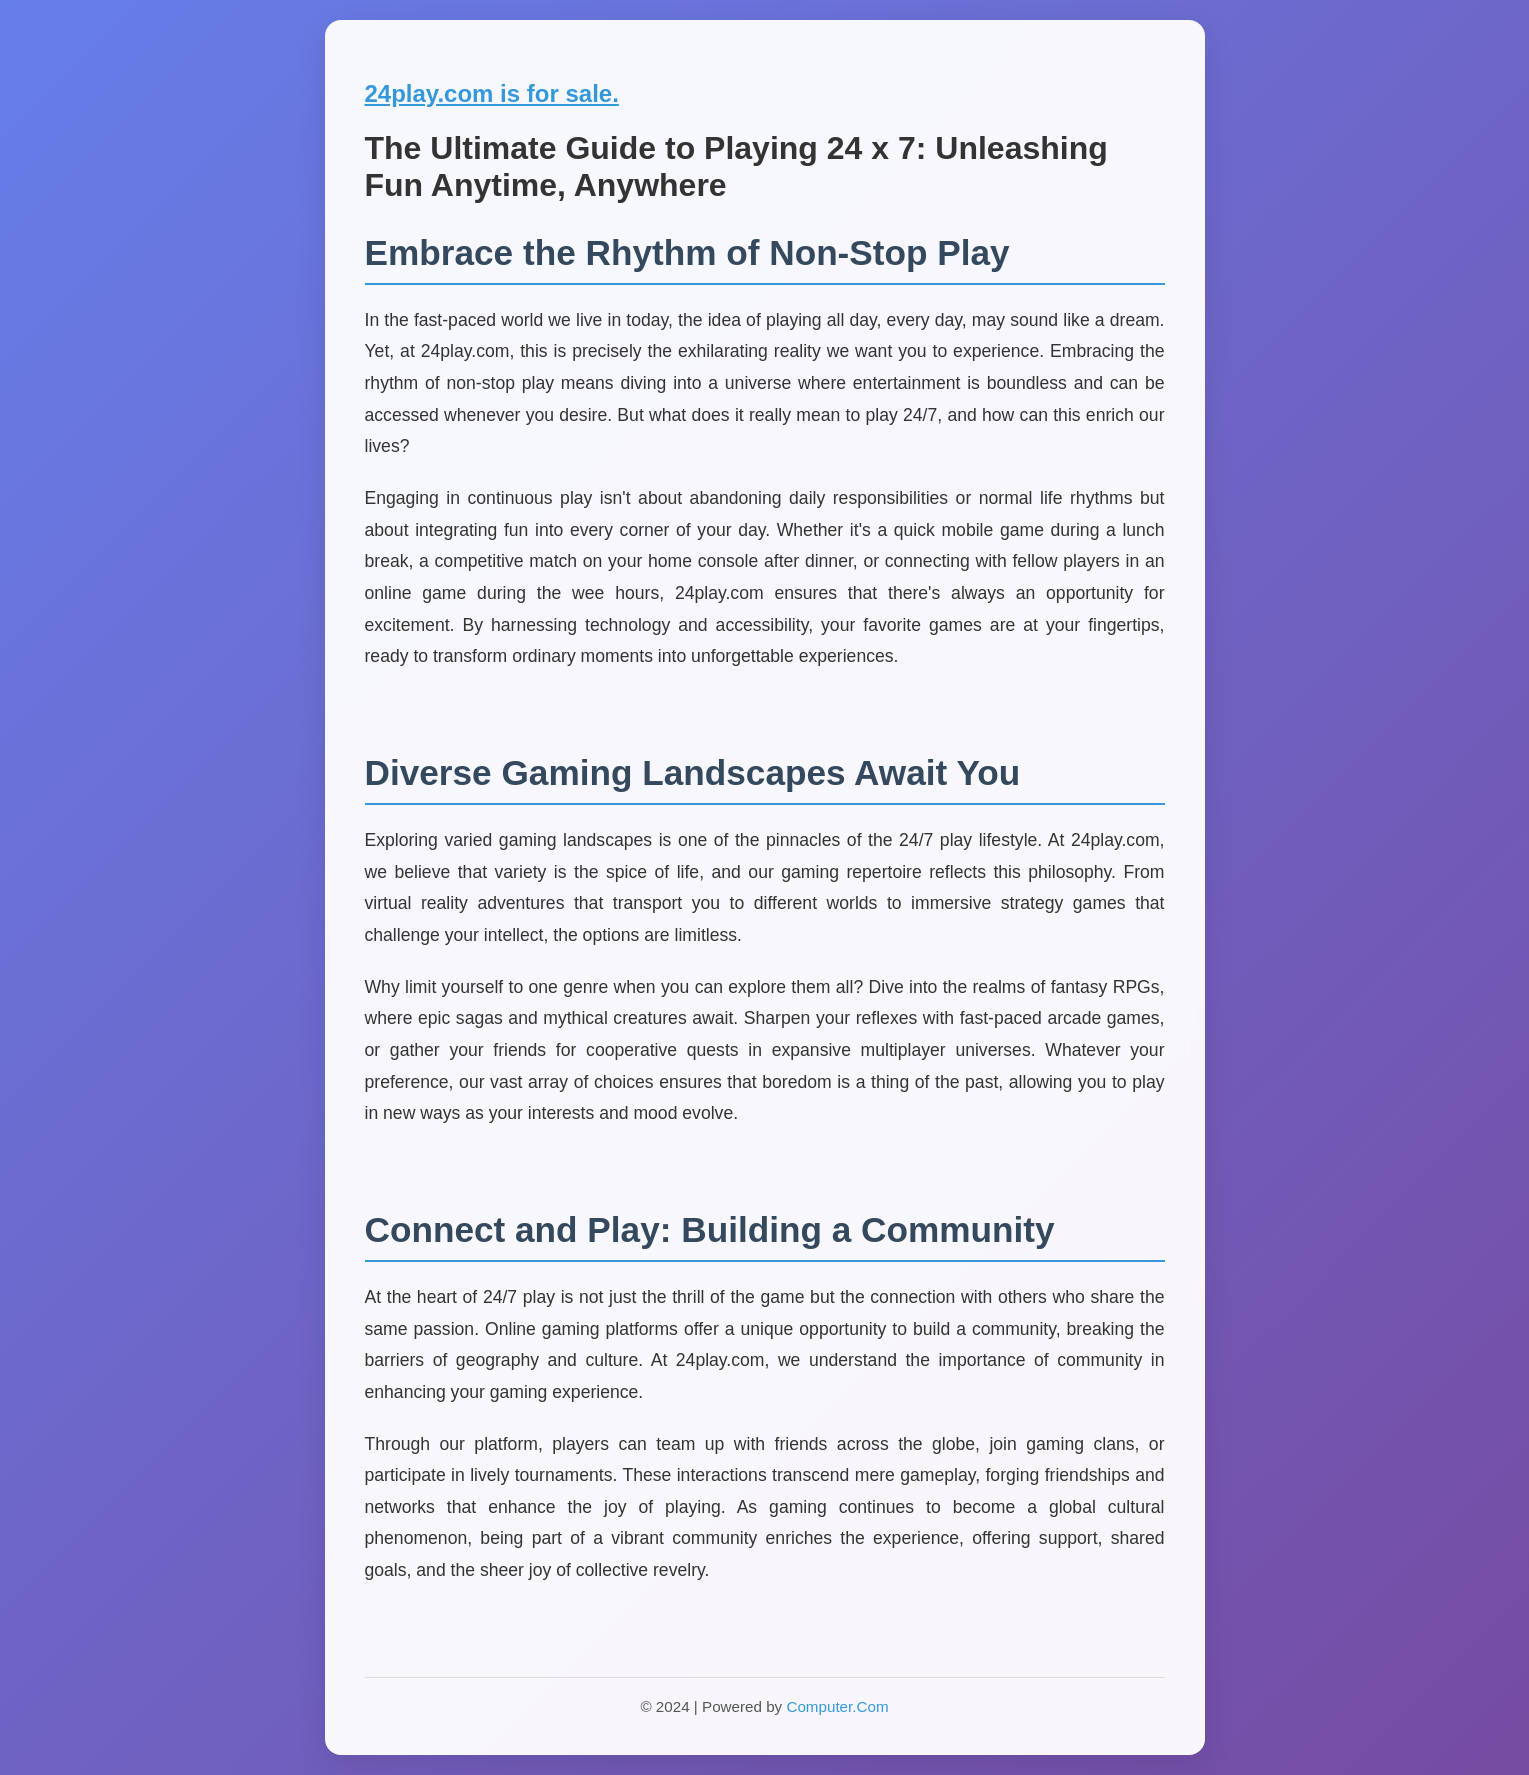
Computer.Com (837, 1706)
